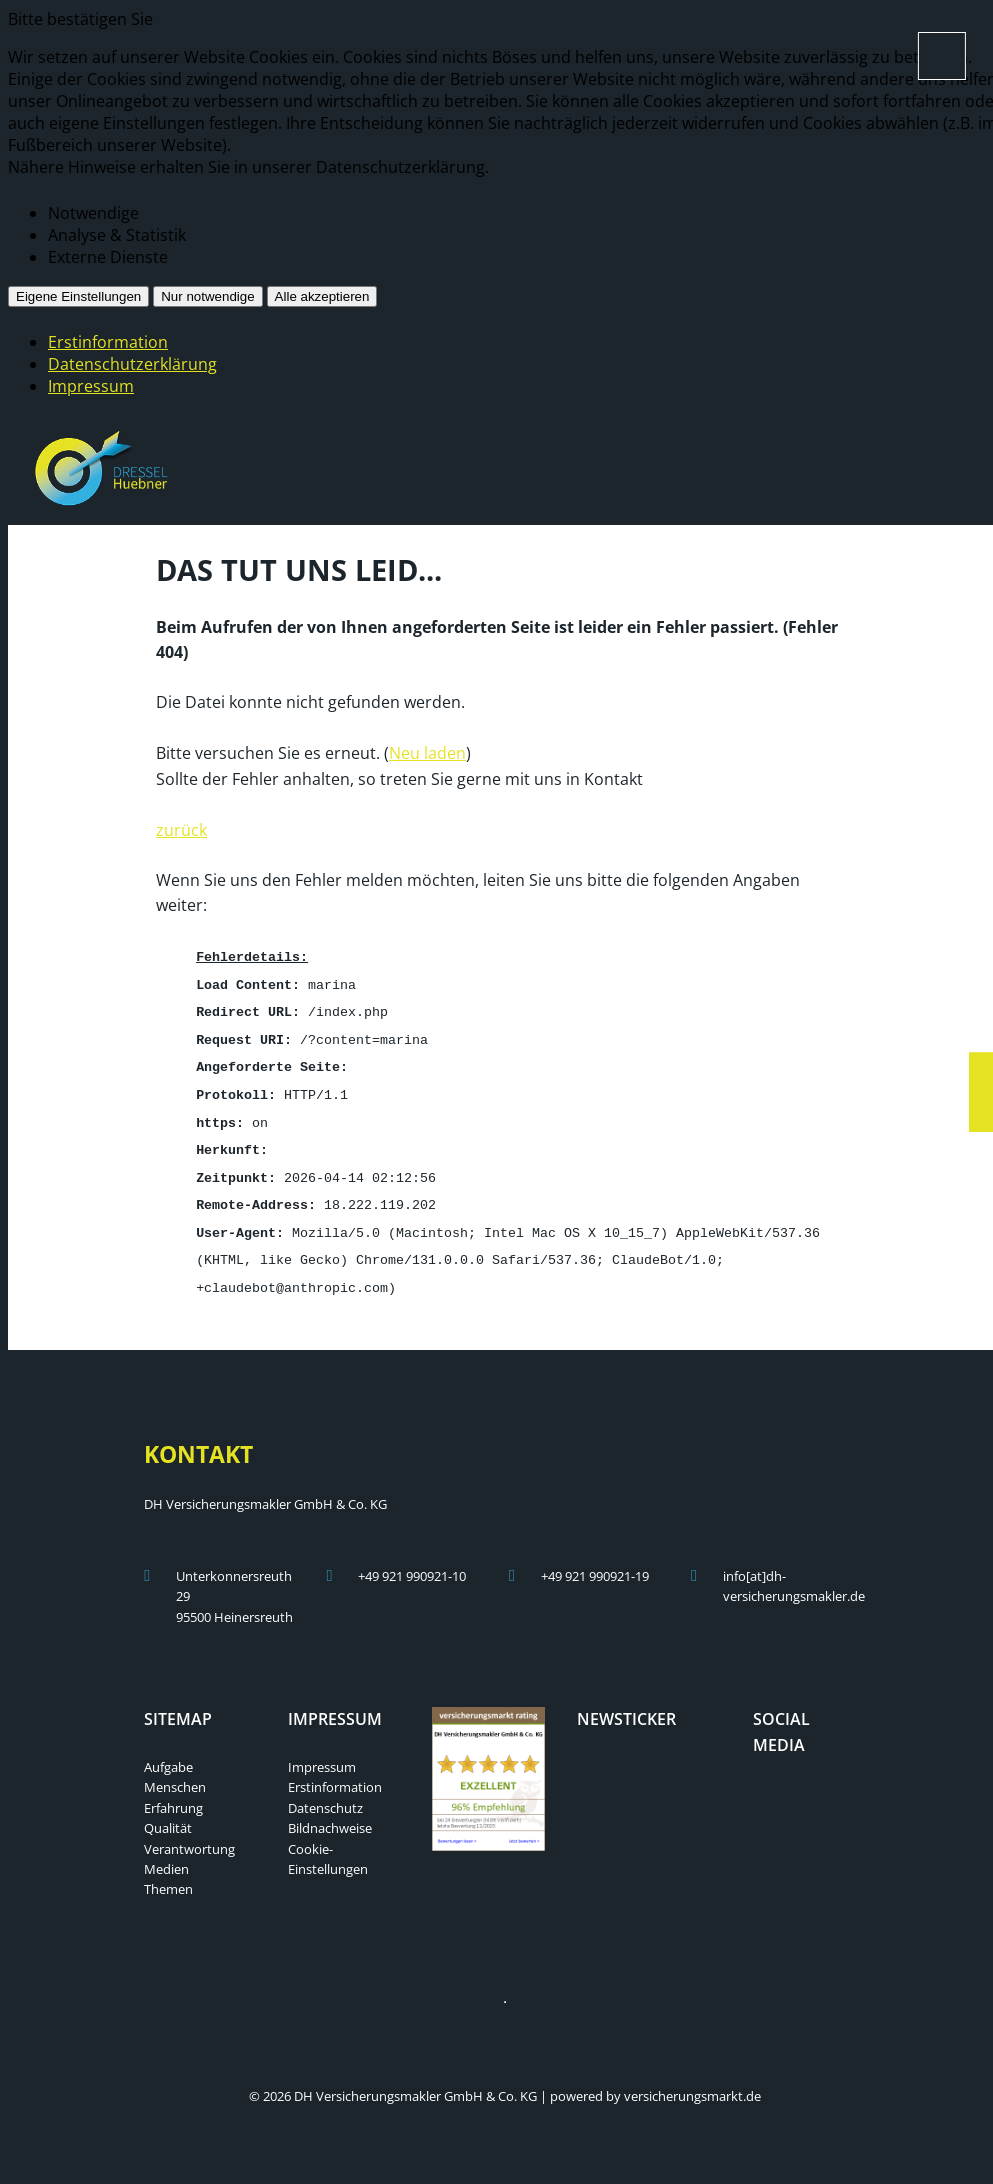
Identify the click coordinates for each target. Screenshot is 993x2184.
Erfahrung (173, 1793)
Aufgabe (168, 1752)
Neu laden (427, 751)
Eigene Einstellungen (78, 296)
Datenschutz (325, 1793)
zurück (181, 828)
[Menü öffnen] (942, 56)
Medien (166, 1854)
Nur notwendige (207, 296)
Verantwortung (189, 1834)
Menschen (175, 1772)
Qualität (168, 1813)
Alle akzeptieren (322, 296)
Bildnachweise (330, 1813)
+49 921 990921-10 (412, 1561)
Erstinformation (108, 342)
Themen (168, 1874)
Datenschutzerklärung (132, 364)
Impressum (91, 386)
